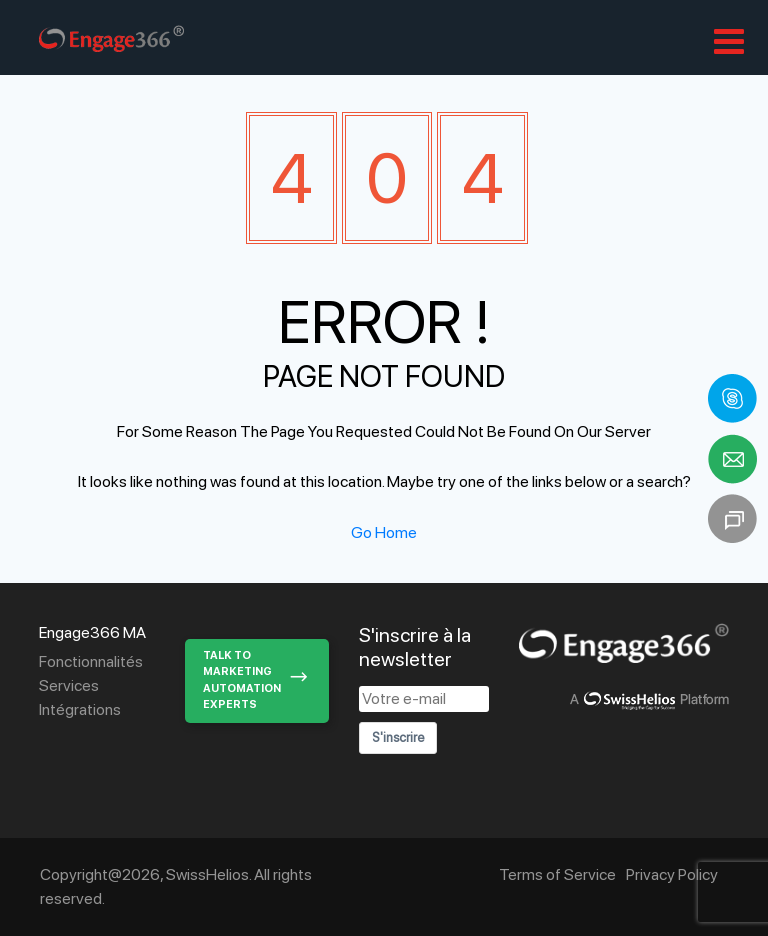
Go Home (384, 532)
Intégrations (80, 709)
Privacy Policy (672, 874)
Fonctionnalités (91, 661)
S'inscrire (398, 737)
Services (69, 685)
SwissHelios (207, 874)
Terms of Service (557, 874)
